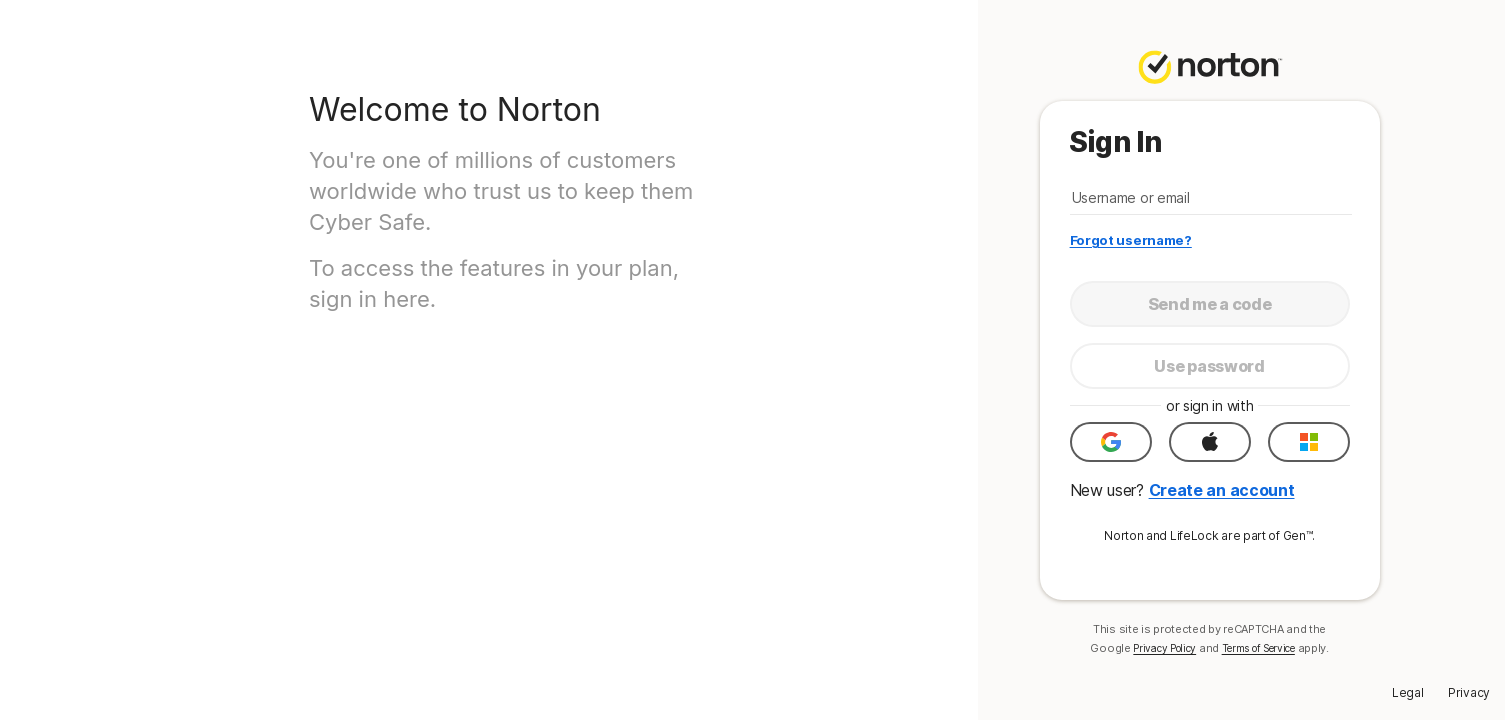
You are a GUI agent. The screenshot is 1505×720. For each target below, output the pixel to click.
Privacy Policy (1164, 648)
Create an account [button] (1222, 490)
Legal (1408, 692)
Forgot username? (1131, 240)
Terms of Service (1258, 648)
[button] (1111, 442)
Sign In (1115, 142)
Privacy (1469, 692)
